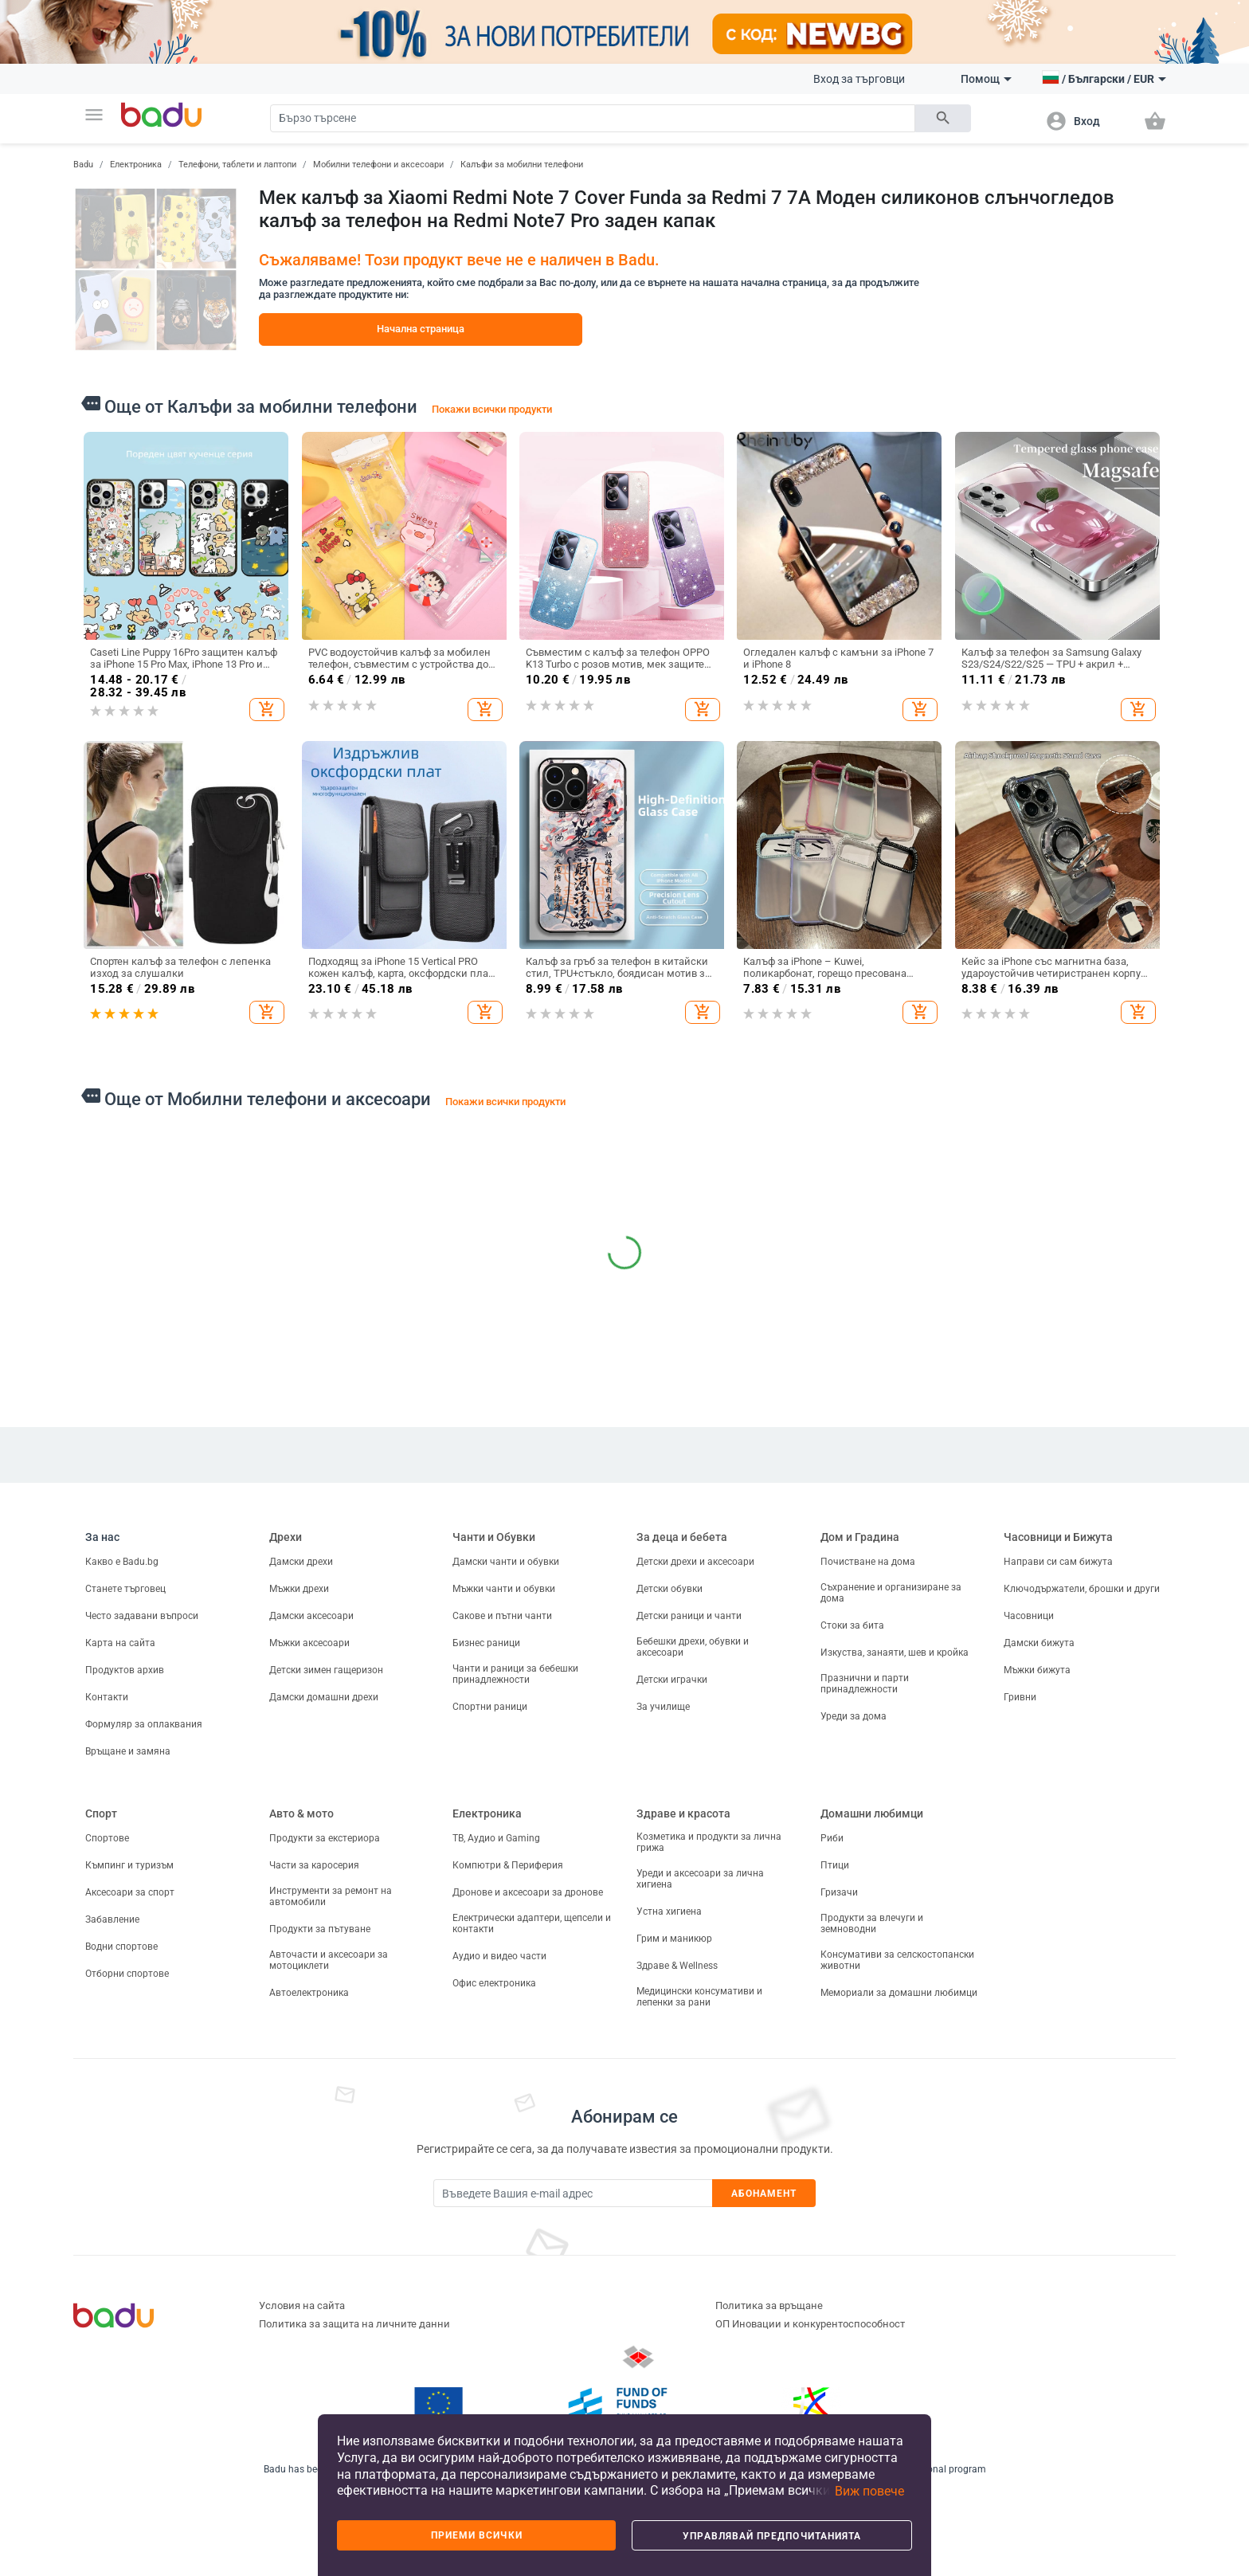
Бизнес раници (486, 1643)
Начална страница (420, 329)
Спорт (101, 1813)
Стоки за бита (852, 1625)
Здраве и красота (683, 1813)
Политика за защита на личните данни (354, 2324)
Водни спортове (121, 1946)
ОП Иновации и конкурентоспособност (810, 2324)
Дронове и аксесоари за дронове (527, 1892)
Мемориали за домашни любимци (898, 1992)
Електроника (136, 164)
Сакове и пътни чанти (502, 1615)
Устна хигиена (669, 1911)
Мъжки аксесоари (309, 1643)
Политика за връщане (769, 2305)
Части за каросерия (314, 1865)
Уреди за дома (853, 1716)
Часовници (1029, 1615)
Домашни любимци (871, 1813)
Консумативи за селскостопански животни (897, 1960)
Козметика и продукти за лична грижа (708, 1842)
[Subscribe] (572, 2193)
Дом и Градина (859, 1537)
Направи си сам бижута (1058, 1561)
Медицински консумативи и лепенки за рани (699, 1997)
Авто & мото (301, 1813)
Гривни (1020, 1697)
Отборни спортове (127, 1973)
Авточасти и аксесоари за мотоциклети (328, 1960)
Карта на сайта (120, 1643)
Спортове (107, 1838)
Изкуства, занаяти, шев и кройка (894, 1652)
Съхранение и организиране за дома (890, 1593)
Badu (83, 164)
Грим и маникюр (674, 1938)
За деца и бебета (681, 1537)
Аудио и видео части (499, 1956)
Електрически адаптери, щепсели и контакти (531, 1923)
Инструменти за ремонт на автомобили (330, 1896)
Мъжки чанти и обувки (503, 1588)
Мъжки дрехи (299, 1588)
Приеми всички (477, 2535)
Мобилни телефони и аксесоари (378, 164)
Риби (832, 1838)
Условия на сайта (302, 2305)
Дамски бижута (1039, 1643)
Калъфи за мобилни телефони (521, 164)
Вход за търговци (859, 79)
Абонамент (764, 2193)
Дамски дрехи (301, 1561)
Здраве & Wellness (677, 1965)
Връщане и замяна (127, 1751)
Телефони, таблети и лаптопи (237, 164)
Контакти (106, 1697)
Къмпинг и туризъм (129, 1865)
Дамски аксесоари (311, 1615)
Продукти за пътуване (319, 1929)
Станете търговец (125, 1588)
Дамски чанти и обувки (505, 1561)
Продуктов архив (124, 1670)
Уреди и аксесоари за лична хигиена (700, 1879)
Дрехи (285, 1537)
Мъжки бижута (1037, 1670)
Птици (834, 1865)
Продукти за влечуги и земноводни (871, 1923)
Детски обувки (669, 1588)
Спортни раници (489, 1706)
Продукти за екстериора (324, 1838)
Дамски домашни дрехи (323, 1697)
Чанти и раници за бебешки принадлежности (515, 1674)
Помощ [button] (986, 79)
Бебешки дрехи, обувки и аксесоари (692, 1647)
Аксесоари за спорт (129, 1892)
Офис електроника (494, 1983)
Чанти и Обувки (493, 1537)
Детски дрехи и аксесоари (695, 1561)
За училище (663, 1706)
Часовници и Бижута (1058, 1537)
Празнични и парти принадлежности (864, 1683)
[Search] (592, 118)
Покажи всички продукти (492, 409)
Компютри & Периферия (507, 1865)
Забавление (112, 1919)
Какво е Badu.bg (122, 1561)
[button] (94, 114)
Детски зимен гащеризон (326, 1670)
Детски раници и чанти (689, 1615)
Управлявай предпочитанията (772, 2536)
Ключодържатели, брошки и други (1082, 1588)
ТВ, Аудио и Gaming (496, 1838)
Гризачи (839, 1892)
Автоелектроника (309, 1992)
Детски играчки (671, 1679)
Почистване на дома (867, 1561)
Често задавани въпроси (141, 1615)
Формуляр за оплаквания (143, 1724)
